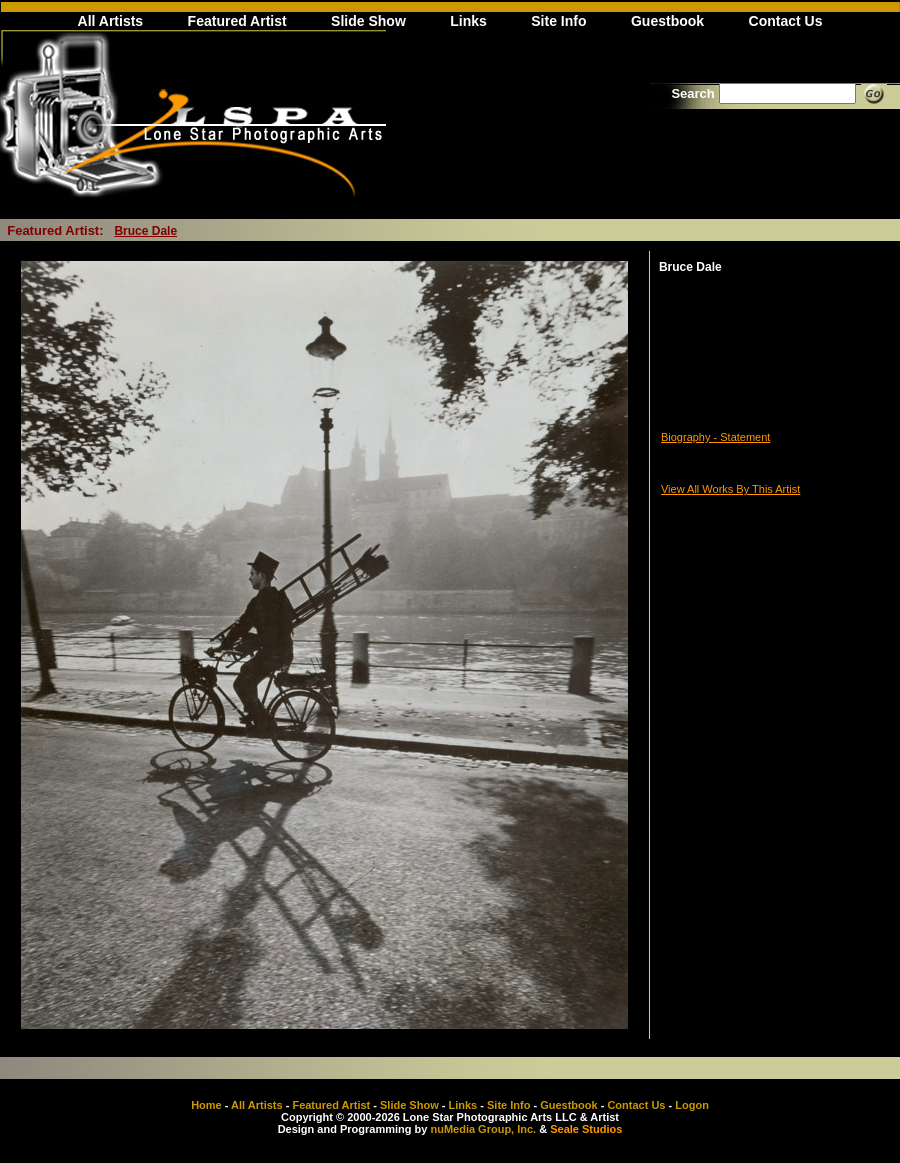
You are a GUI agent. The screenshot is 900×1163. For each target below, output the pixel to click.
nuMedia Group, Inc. (483, 1129)
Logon (692, 1105)
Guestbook (667, 21)
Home (206, 1105)
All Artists (111, 21)
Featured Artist (237, 21)
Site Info (558, 21)
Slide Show (368, 21)
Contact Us (786, 21)
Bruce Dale (145, 231)
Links (468, 21)
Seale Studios (586, 1129)
